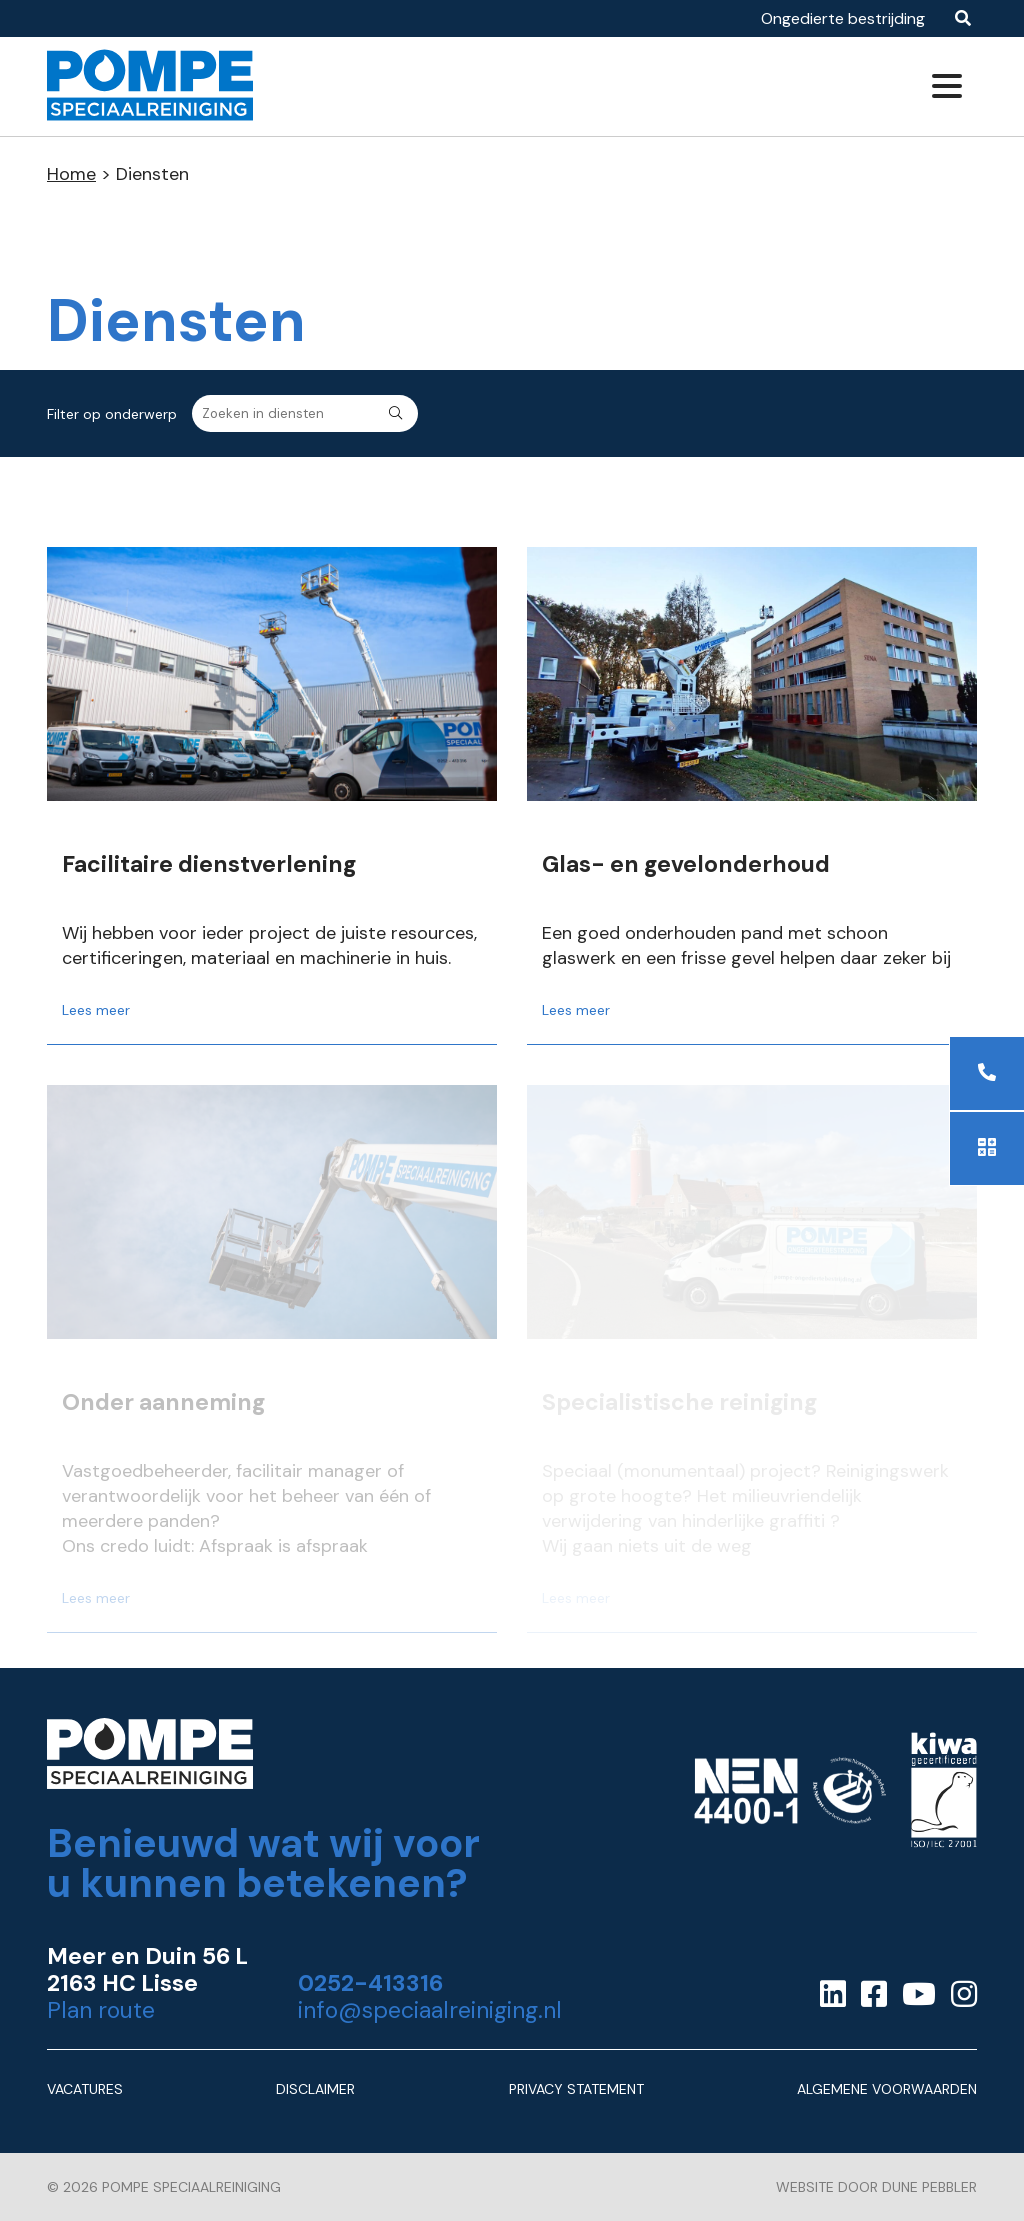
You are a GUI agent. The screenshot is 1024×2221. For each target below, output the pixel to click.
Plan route (101, 2010)
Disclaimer (315, 2089)
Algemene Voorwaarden (887, 2089)
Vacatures (85, 2089)
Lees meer (96, 1010)
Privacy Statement (576, 2089)
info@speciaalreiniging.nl (430, 2010)
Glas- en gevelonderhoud (686, 864)
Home (71, 174)
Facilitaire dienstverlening (209, 864)
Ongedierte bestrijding (843, 18)
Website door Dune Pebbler (876, 2187)
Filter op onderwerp (112, 414)
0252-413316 (370, 1983)
